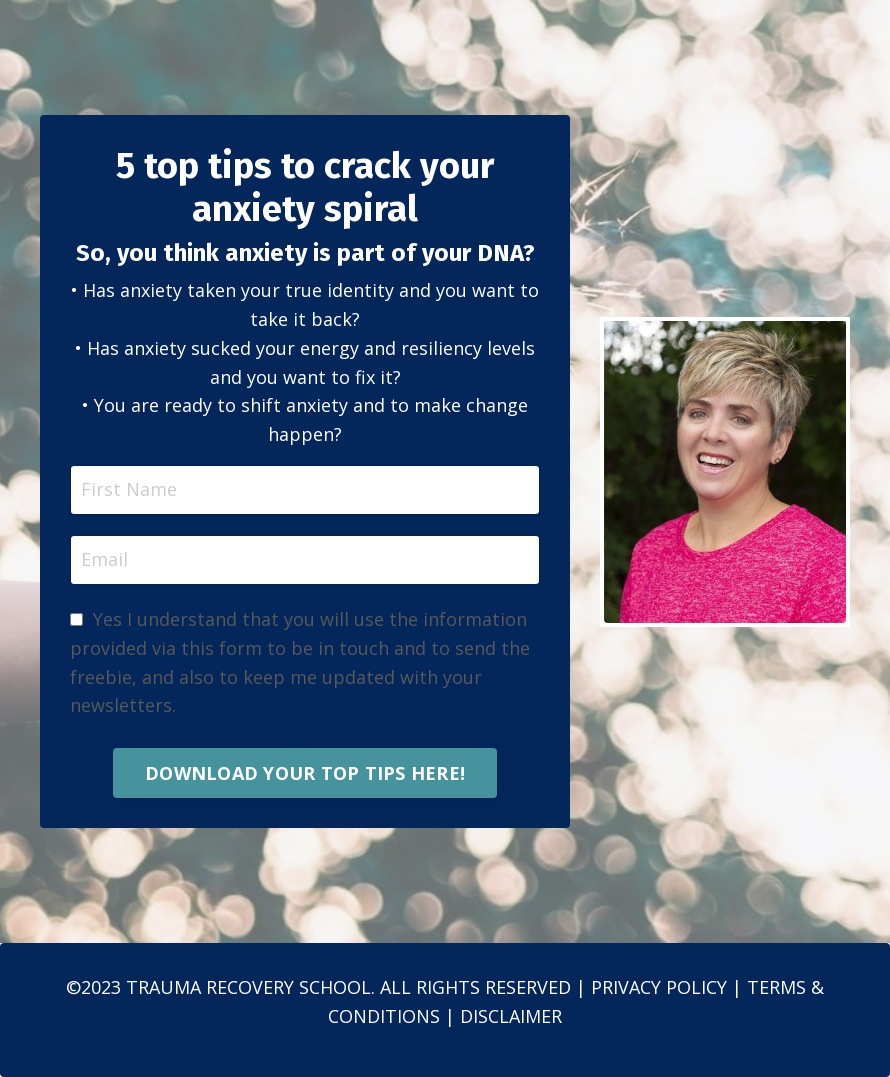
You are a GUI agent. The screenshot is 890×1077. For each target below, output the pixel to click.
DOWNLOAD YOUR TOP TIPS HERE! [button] (305, 773)
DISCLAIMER (511, 1016)
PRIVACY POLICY (659, 987)
